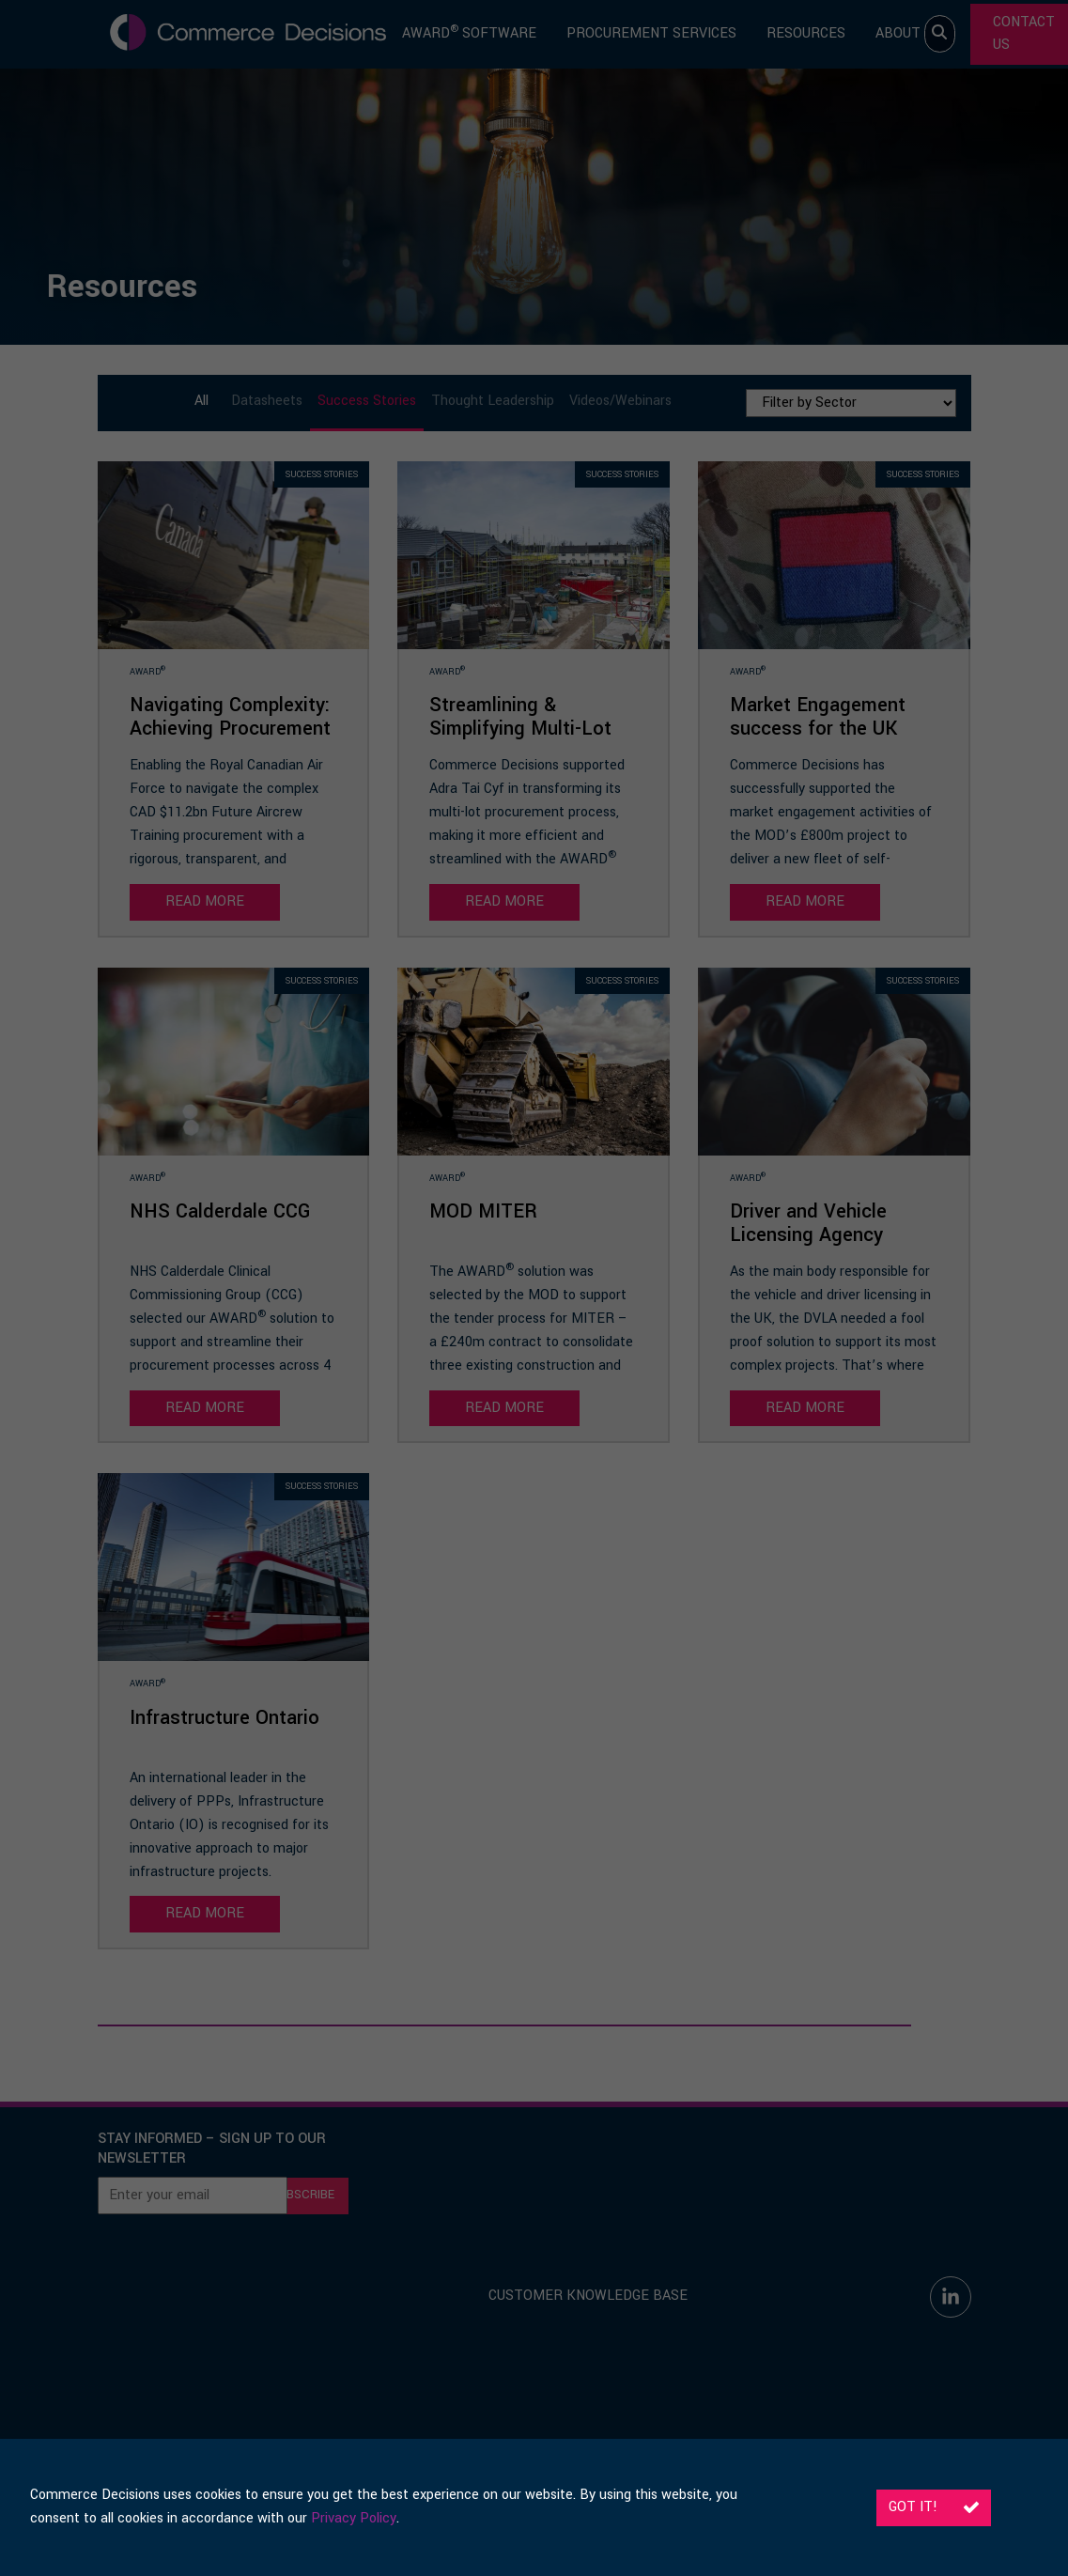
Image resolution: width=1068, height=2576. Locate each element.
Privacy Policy (353, 2518)
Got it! (934, 2507)
